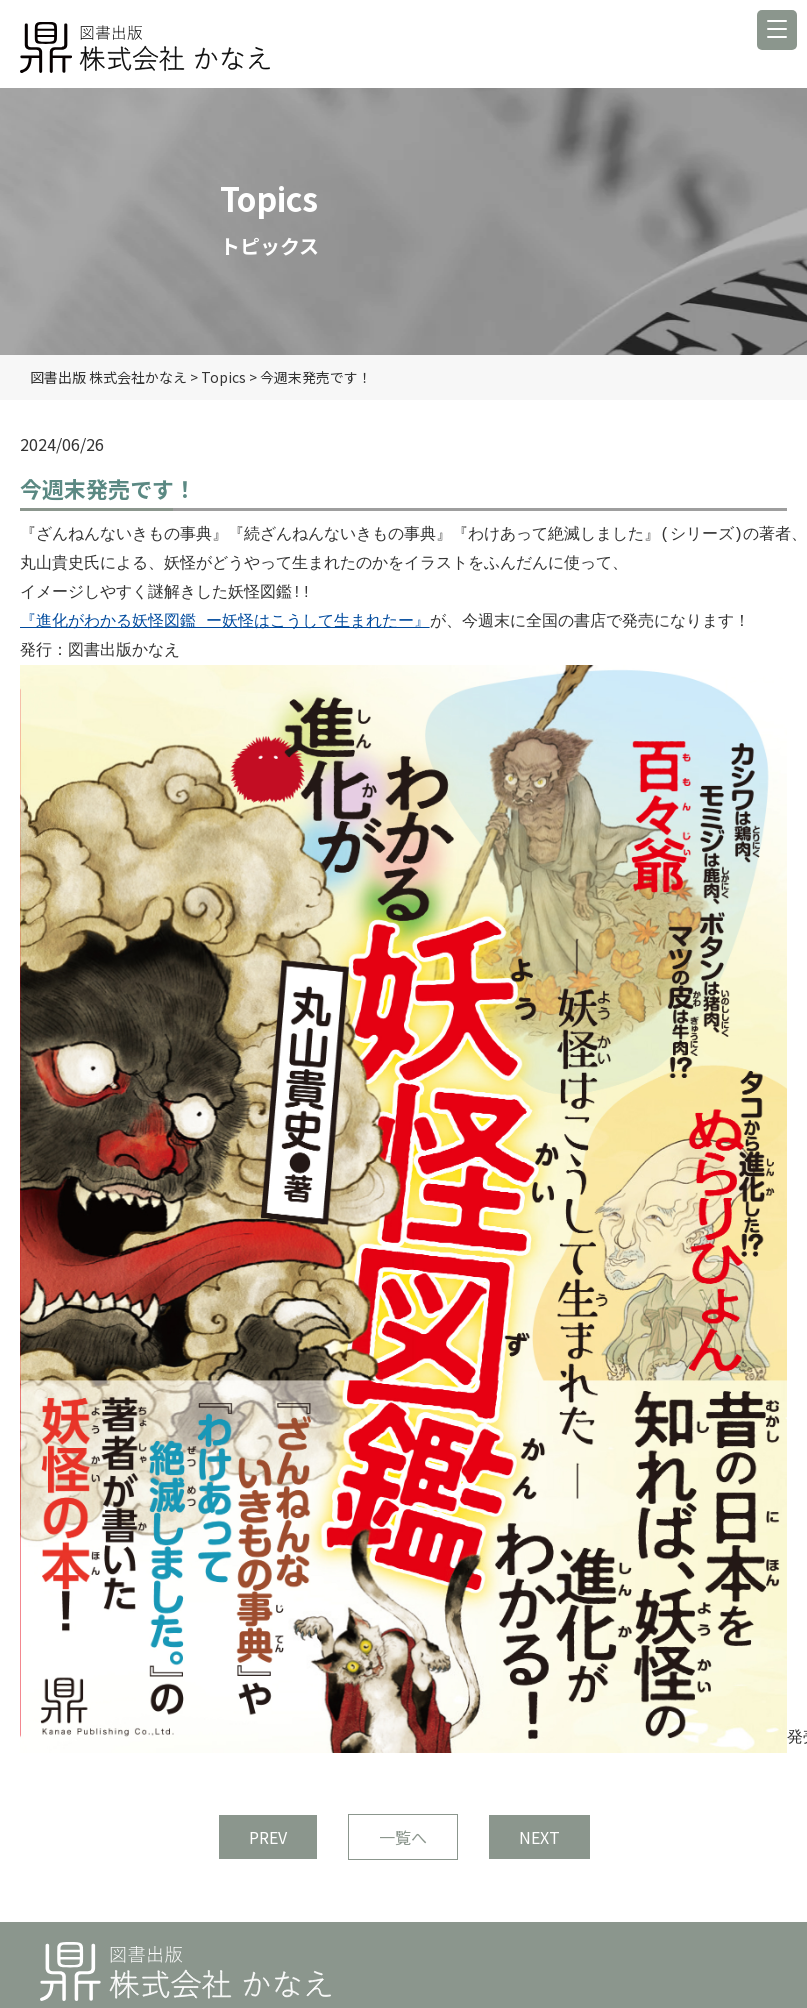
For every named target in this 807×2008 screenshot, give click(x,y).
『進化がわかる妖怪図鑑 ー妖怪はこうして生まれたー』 (225, 622)
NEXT (539, 1837)
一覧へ (403, 1837)
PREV (268, 1837)
